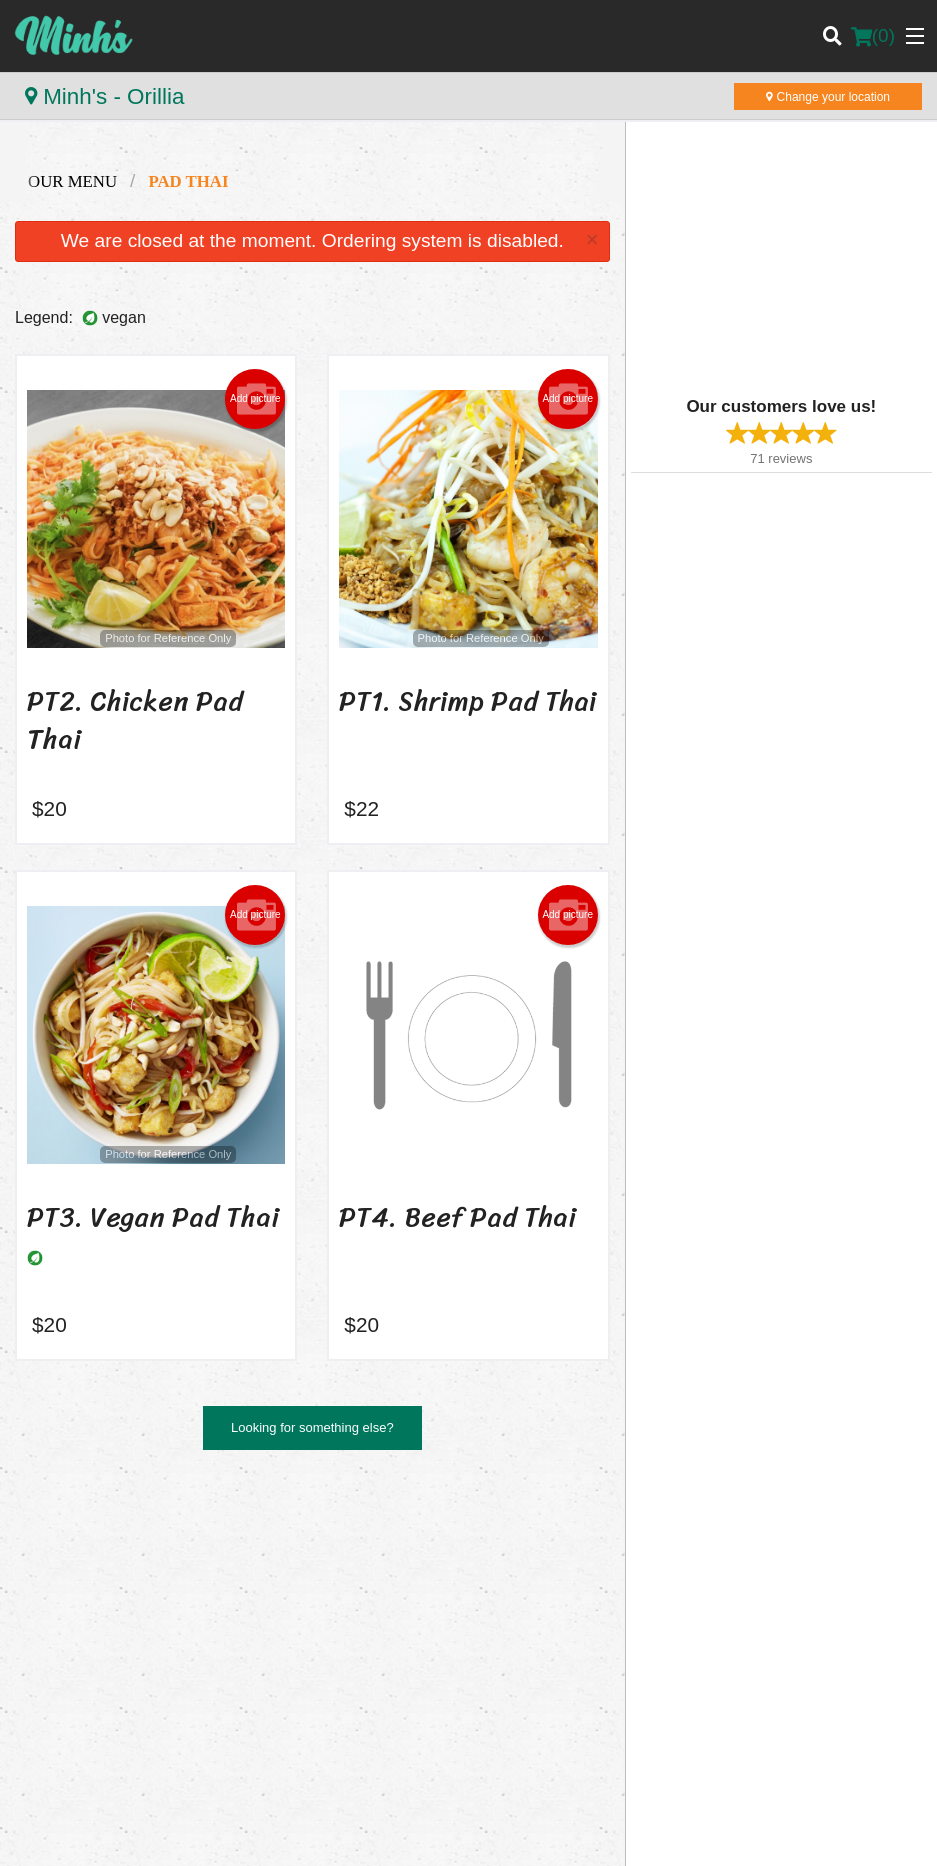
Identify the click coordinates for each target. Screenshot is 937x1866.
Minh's (42, 1532)
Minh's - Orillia (104, 96)
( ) (873, 36)
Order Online (754, 1558)
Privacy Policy (393, 1833)
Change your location (828, 97)
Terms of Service (501, 1833)
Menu (500, 1558)
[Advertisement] (756, 267)
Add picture (255, 399)
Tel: (544, 1683)
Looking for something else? (312, 1427)
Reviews (742, 1583)
